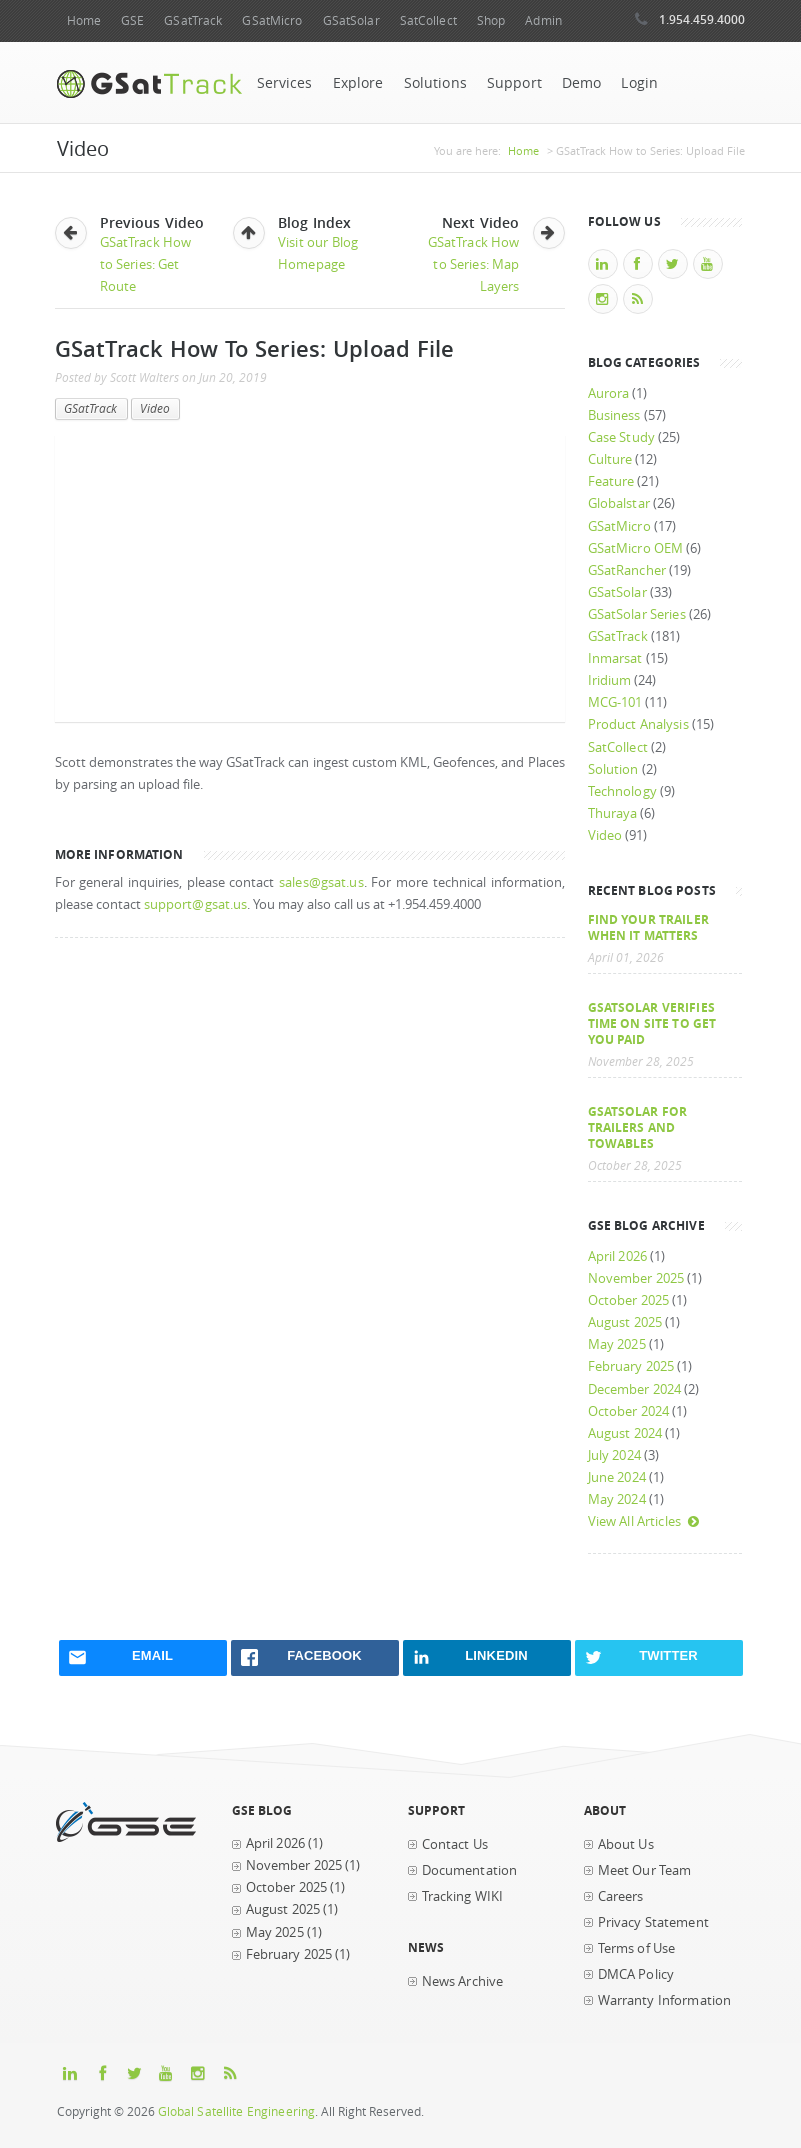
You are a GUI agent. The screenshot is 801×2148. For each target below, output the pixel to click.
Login (639, 83)
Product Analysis (638, 724)
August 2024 (625, 1433)
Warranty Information (665, 2000)
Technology (622, 791)
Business (614, 415)
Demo (582, 83)
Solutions (435, 83)
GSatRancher (627, 570)
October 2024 (629, 1411)
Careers (621, 1896)
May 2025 (617, 1344)
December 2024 (635, 1389)
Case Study (621, 437)
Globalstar (619, 503)
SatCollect (428, 20)
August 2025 (625, 1322)
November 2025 (636, 1278)
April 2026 (617, 1256)
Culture (610, 459)
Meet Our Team (645, 1870)
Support (514, 83)
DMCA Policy (636, 1974)
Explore (358, 83)
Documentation (470, 1870)
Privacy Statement (653, 1922)
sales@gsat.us (321, 882)
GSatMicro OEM (636, 548)
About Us (626, 1844)
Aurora (609, 393)
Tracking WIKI (463, 1896)
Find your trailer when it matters (648, 927)
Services (285, 83)
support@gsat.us (196, 904)
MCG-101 (615, 702)
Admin (543, 20)
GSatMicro (272, 20)
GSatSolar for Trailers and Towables (638, 1127)
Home (84, 20)
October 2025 (629, 1300)
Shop (491, 20)
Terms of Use (637, 1948)
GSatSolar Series (637, 614)
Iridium (610, 680)
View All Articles (644, 1521)
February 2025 (631, 1366)
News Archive (463, 1981)
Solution (613, 769)
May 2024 (617, 1499)
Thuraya (613, 813)
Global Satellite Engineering (237, 2111)
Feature (611, 481)
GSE (132, 20)
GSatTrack (193, 20)
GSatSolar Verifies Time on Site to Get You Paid (652, 1023)
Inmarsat (615, 658)
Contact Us (455, 1844)
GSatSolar (351, 20)
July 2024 (614, 1455)
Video (155, 408)
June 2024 (617, 1477)
